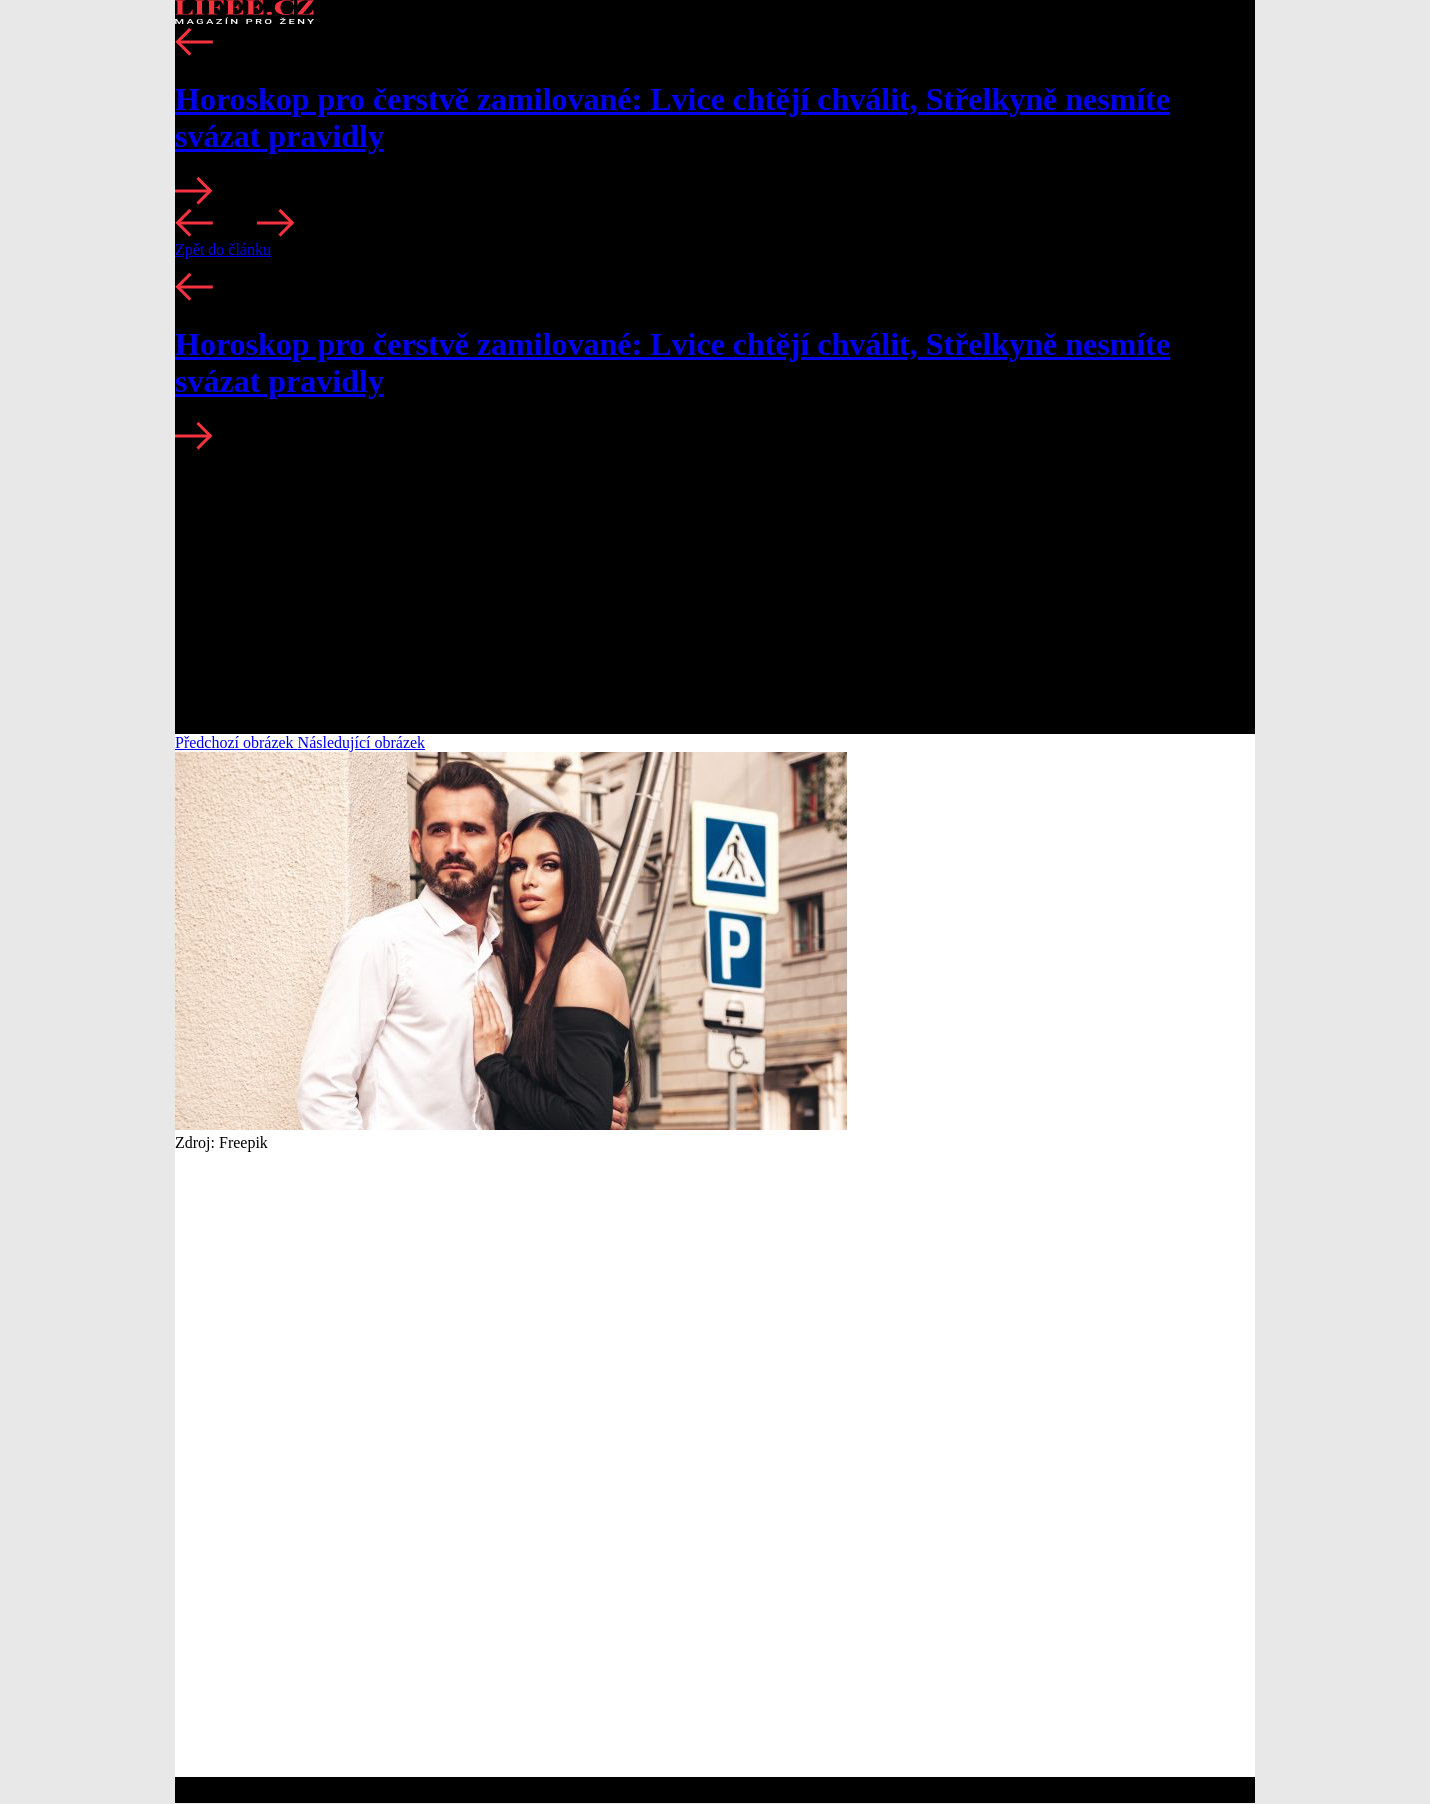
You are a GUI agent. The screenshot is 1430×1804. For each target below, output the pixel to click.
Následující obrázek (362, 742)
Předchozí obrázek (236, 742)
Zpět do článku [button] (223, 249)
